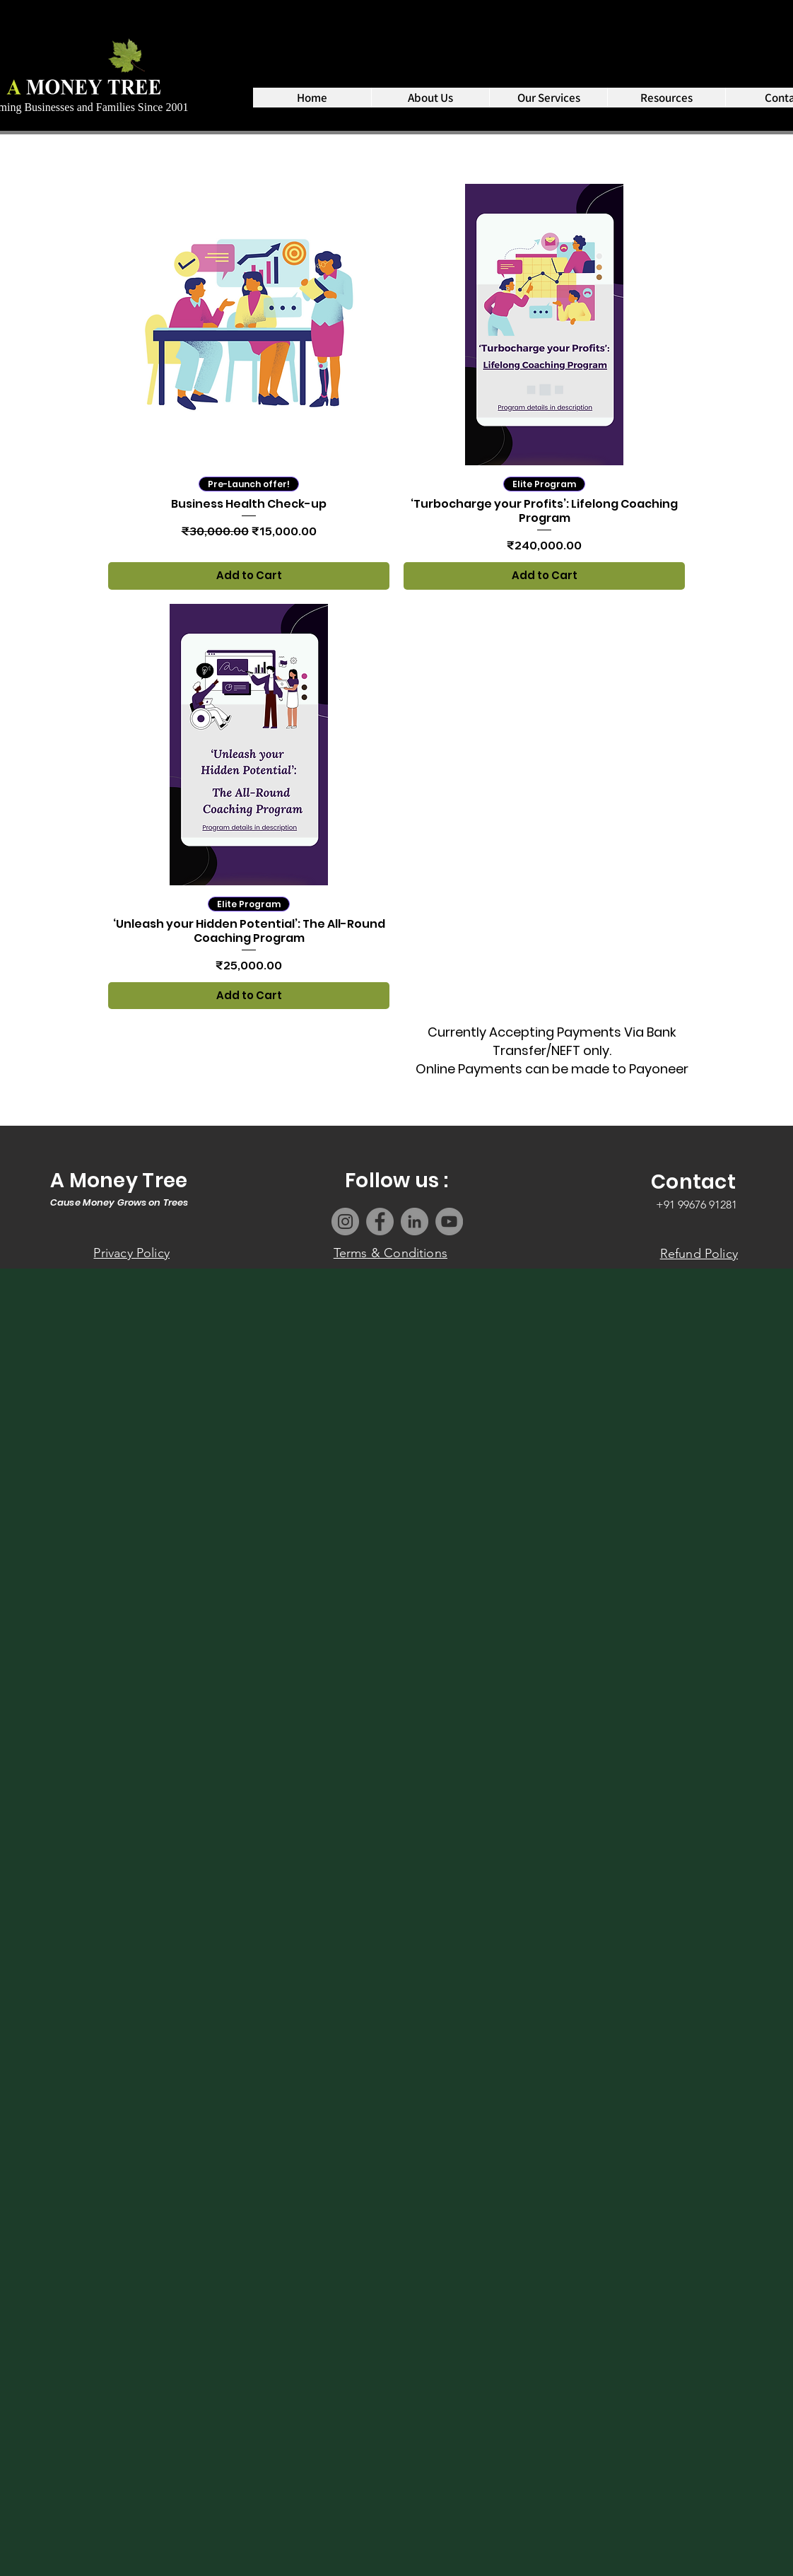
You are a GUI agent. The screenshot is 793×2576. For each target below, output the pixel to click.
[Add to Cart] (248, 576)
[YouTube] (449, 1221)
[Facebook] (380, 1221)
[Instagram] (345, 1221)
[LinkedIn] (414, 1221)
